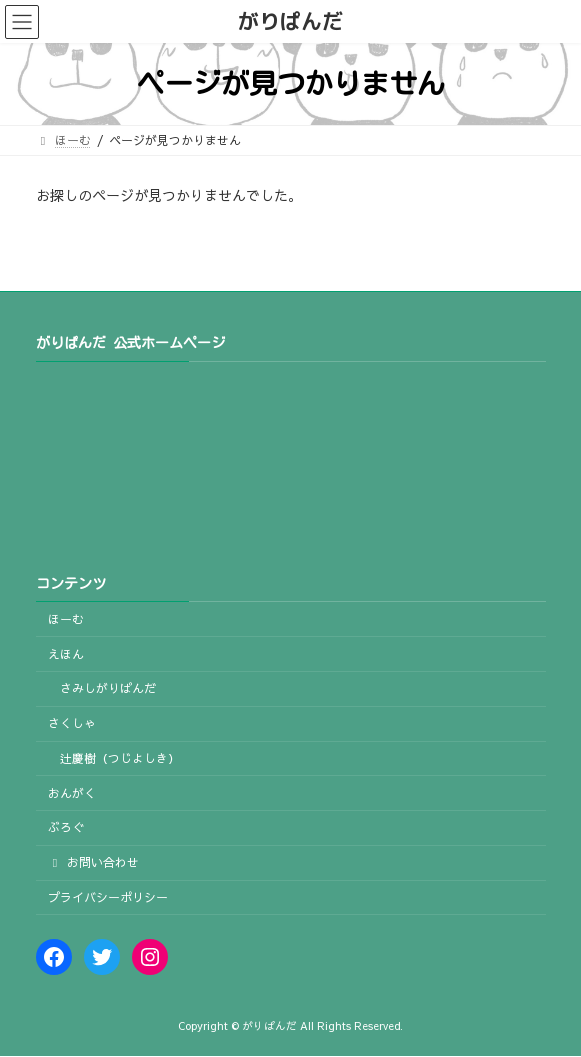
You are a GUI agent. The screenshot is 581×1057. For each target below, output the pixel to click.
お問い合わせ (94, 863)
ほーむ (66, 619)
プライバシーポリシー (108, 897)
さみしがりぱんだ (108, 689)
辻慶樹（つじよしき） (120, 758)
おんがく (72, 793)
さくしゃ (72, 723)
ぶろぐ (66, 828)
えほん (66, 654)
